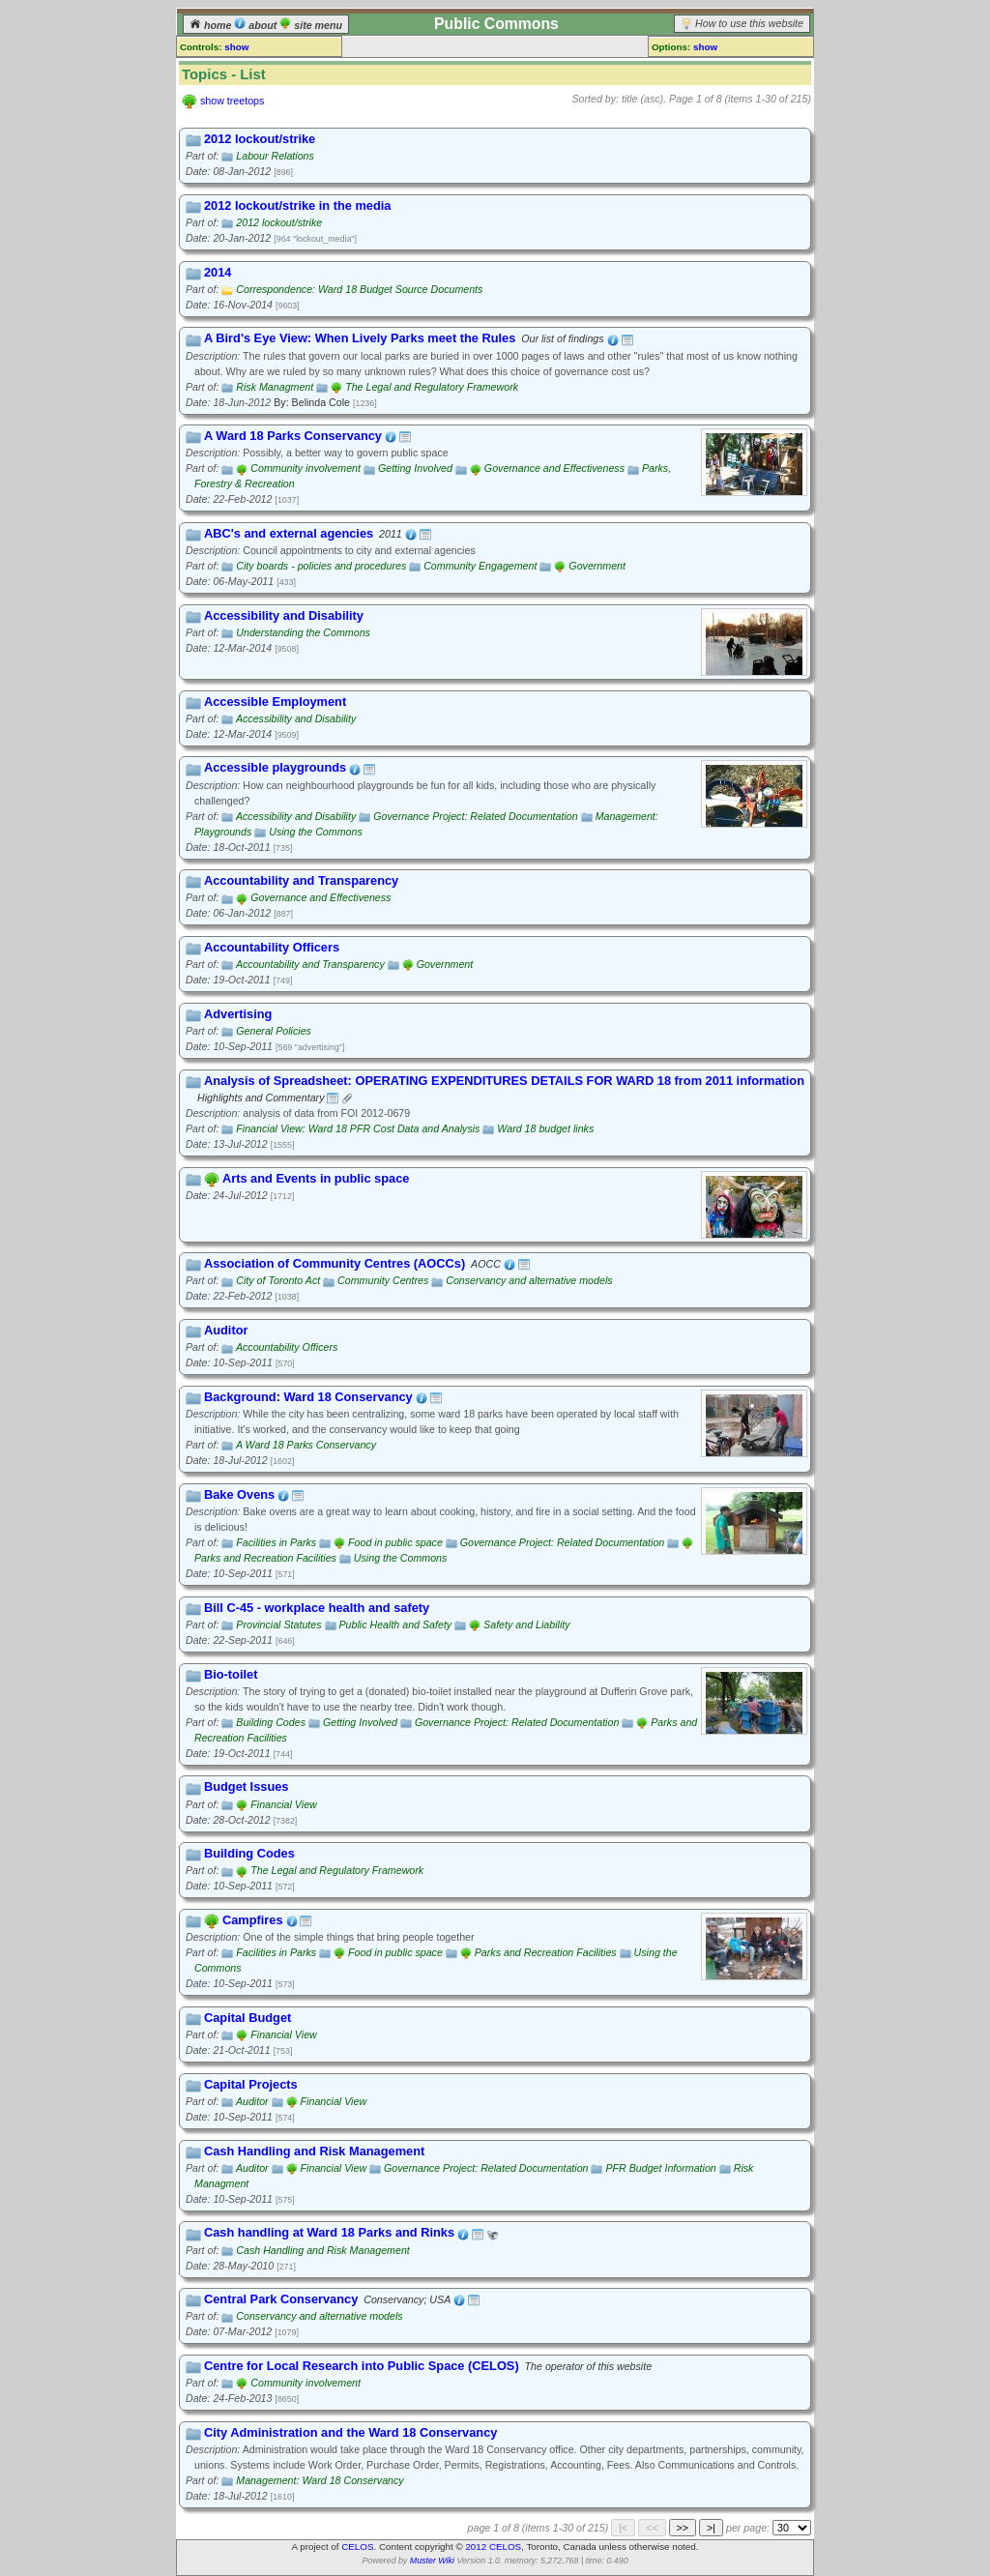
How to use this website (749, 23)
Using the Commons (316, 831)
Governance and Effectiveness (554, 468)
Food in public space (395, 1542)
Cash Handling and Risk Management (322, 2250)
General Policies (273, 1031)
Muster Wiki (432, 2560)
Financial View (283, 1804)
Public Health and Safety (395, 1624)
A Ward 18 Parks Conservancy (306, 1444)
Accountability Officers (286, 1347)
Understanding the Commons (303, 632)
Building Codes (271, 1722)
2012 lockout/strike (279, 222)
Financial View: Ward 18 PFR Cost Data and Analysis (358, 1128)
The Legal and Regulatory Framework (431, 387)
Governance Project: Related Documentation (475, 816)
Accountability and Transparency (310, 964)
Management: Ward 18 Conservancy (319, 2480)
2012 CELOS (493, 2546)
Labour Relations (275, 155)
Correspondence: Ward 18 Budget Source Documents (359, 289)
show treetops (232, 100)
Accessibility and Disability (296, 718)
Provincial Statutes (278, 1624)
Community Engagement (480, 565)
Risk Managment (274, 387)
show (236, 47)
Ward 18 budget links (545, 1128)
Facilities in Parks (276, 1542)
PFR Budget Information (660, 2168)
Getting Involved (415, 468)
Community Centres (382, 1280)
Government (597, 565)
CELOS (357, 2546)
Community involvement (305, 468)
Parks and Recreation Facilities (265, 1558)
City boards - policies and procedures (321, 565)
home (211, 25)
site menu (310, 25)
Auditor (252, 2101)
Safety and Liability (526, 1624)
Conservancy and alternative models (529, 1280)
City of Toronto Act (278, 1280)
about (256, 25)
